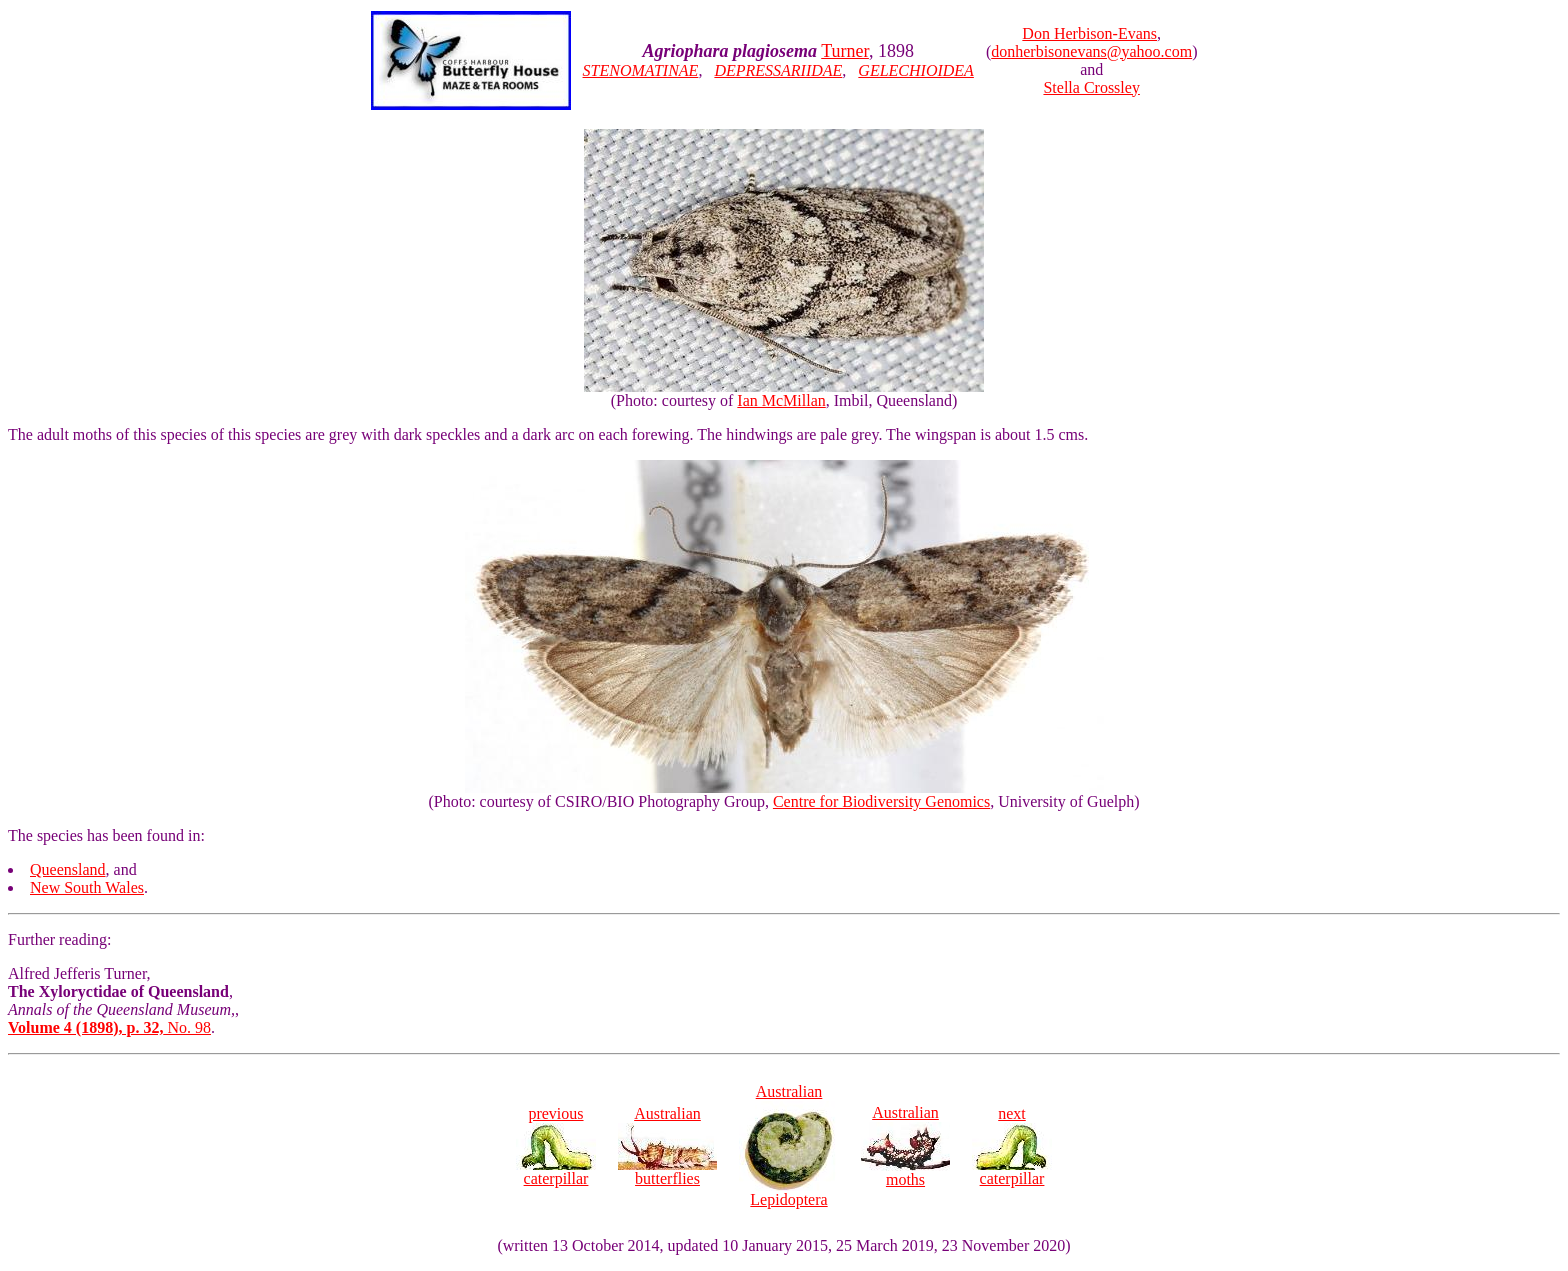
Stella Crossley (1091, 87)
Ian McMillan (781, 400)
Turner (845, 51)
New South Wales (87, 887)
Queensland (68, 869)
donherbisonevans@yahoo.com (1091, 51)
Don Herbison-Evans (1089, 33)
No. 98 (109, 1027)
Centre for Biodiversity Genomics (881, 801)
